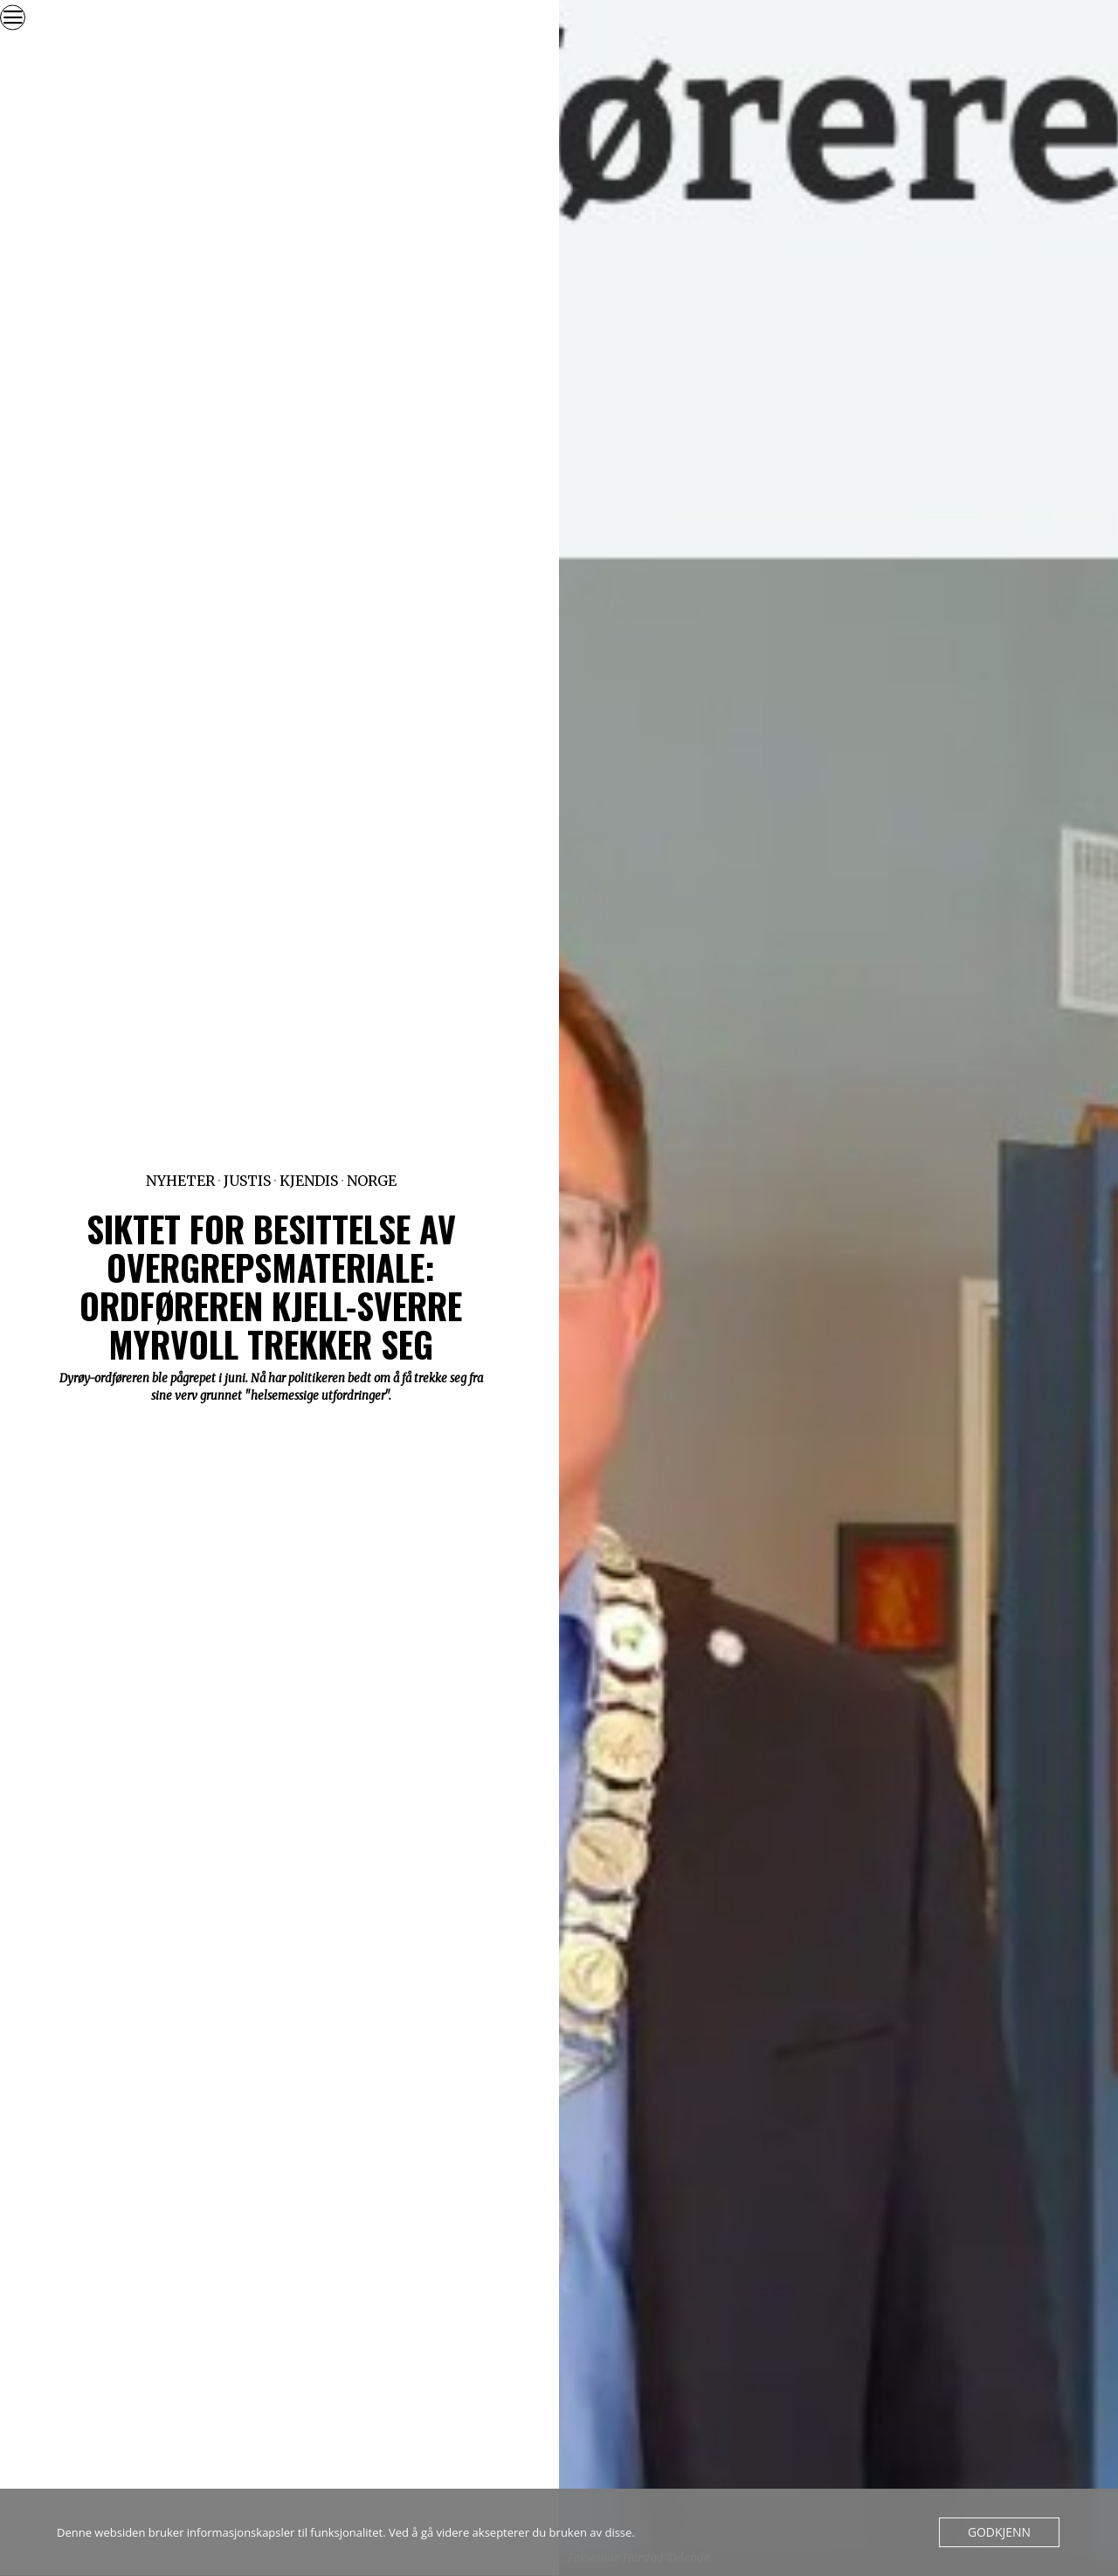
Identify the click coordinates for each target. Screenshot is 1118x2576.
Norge (372, 1180)
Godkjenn (1001, 2532)
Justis (247, 1180)
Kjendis (309, 1180)
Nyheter (180, 1180)
